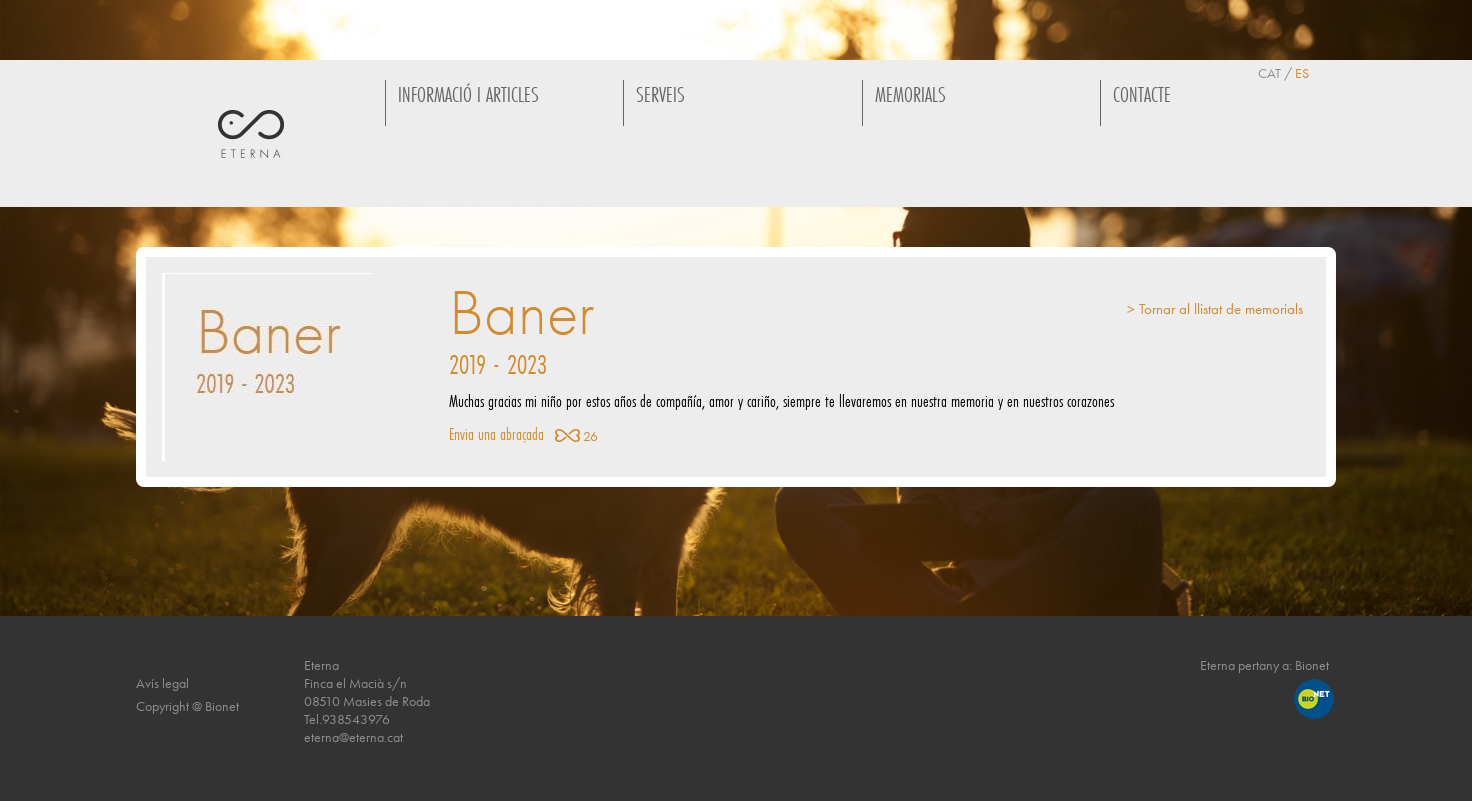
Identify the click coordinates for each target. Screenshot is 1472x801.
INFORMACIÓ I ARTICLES (468, 94)
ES (1302, 73)
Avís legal (162, 683)
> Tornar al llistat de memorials (1215, 309)
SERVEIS (660, 94)
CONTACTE (1142, 94)
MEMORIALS (910, 94)
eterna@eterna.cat (353, 737)
